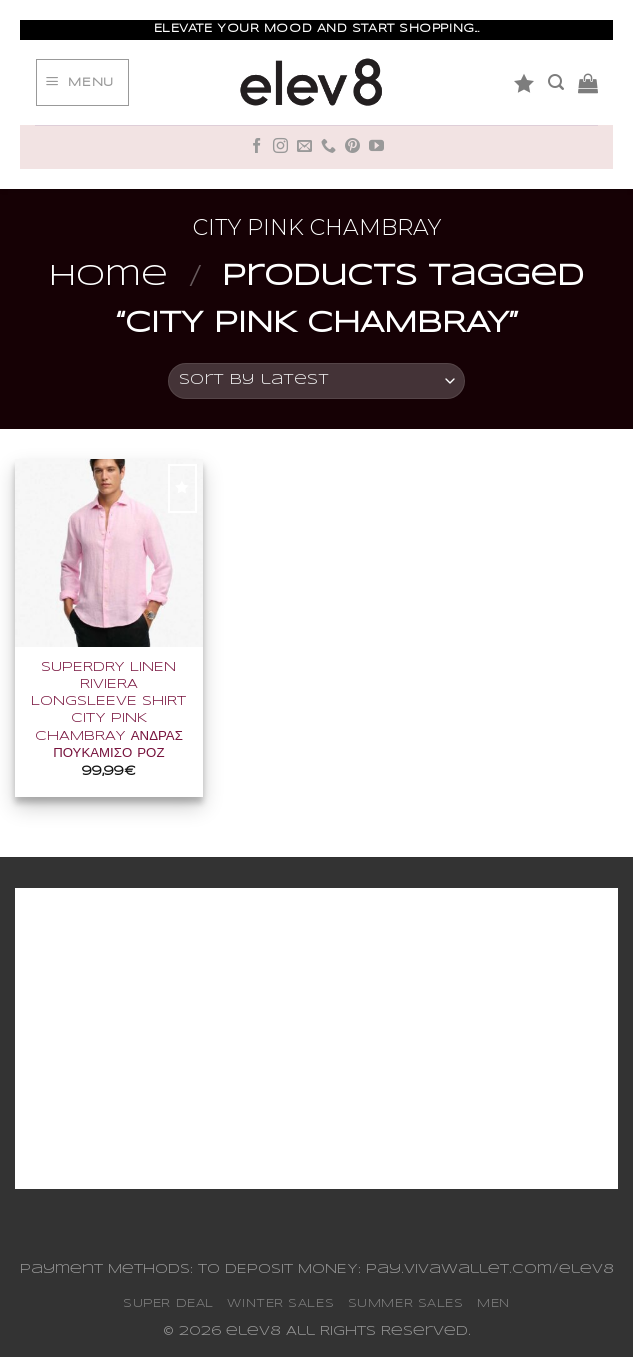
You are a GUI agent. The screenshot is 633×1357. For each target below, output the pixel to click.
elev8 (253, 1331)
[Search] (556, 82)
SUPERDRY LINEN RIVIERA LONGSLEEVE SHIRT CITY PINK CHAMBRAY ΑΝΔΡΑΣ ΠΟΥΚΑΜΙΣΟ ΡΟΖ (108, 710)
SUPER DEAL (168, 1303)
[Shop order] (317, 381)
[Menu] (82, 83)
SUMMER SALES (406, 1303)
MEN (493, 1303)
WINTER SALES (280, 1303)
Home (108, 277)
